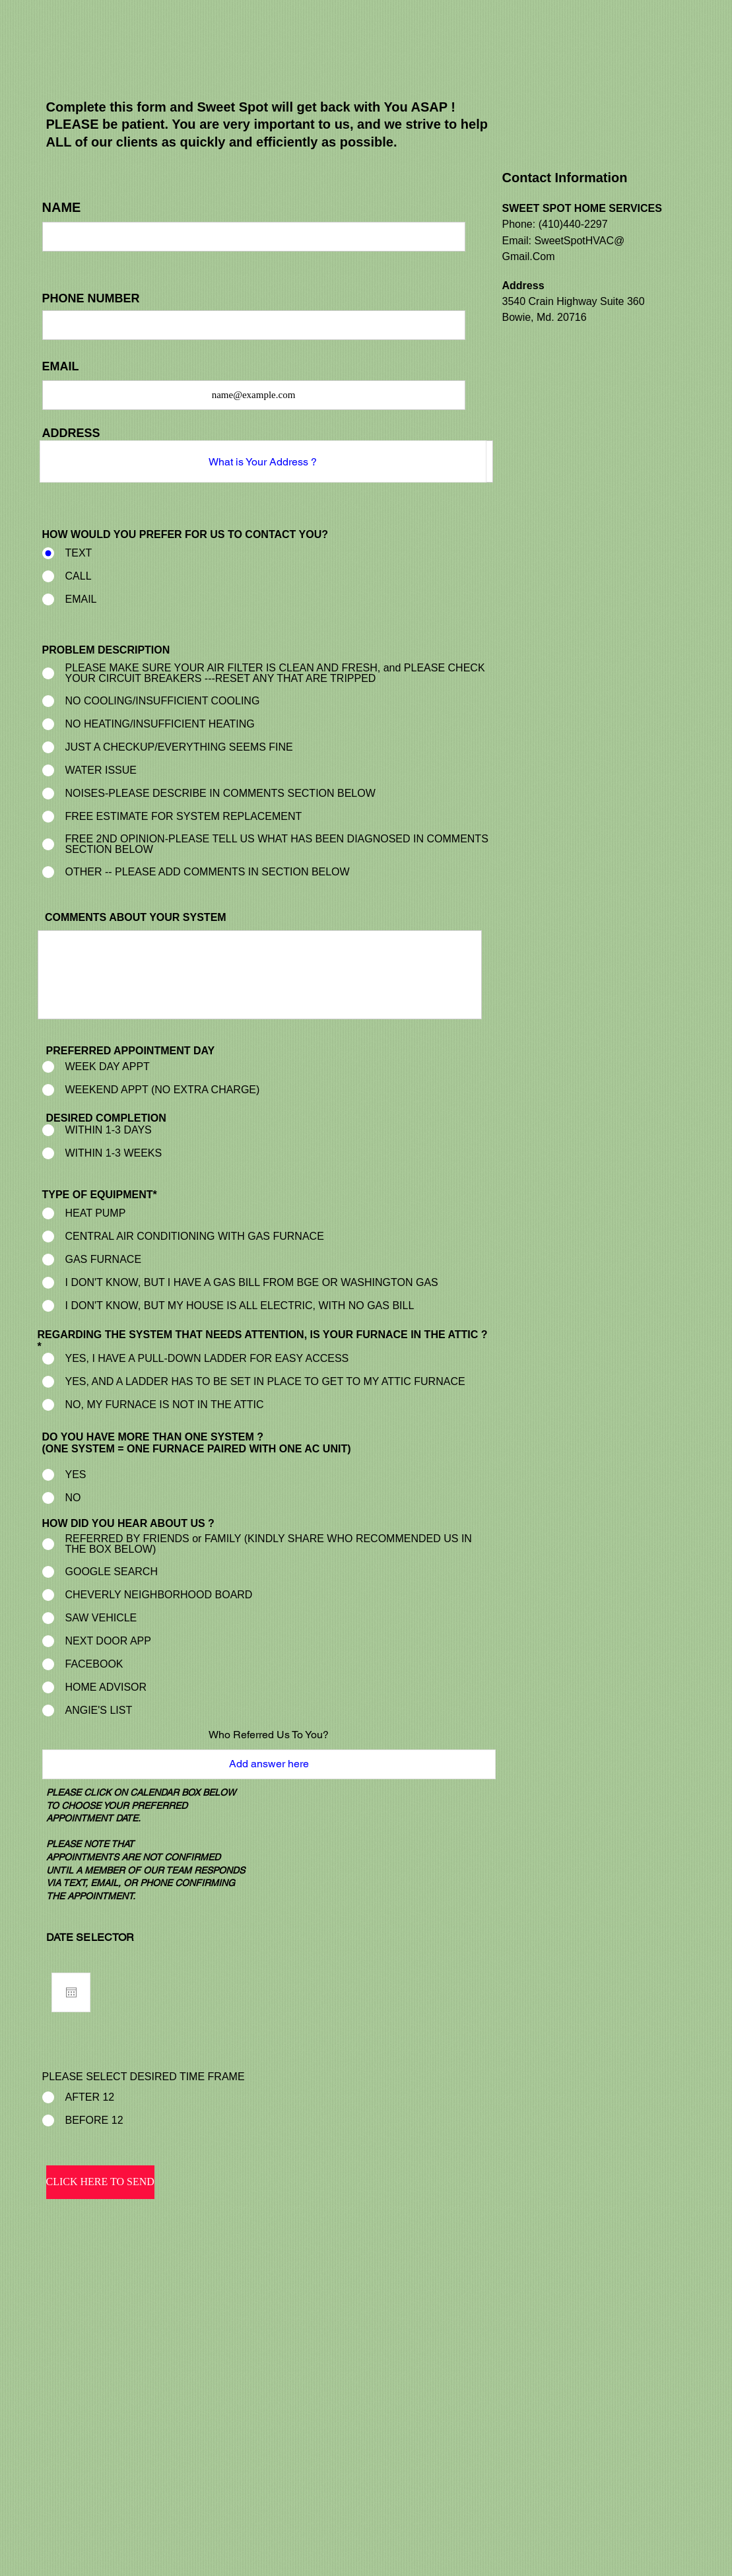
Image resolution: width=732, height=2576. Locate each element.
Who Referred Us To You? (269, 1735)
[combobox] (263, 461)
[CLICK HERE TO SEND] (100, 2182)
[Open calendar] (71, 1992)
